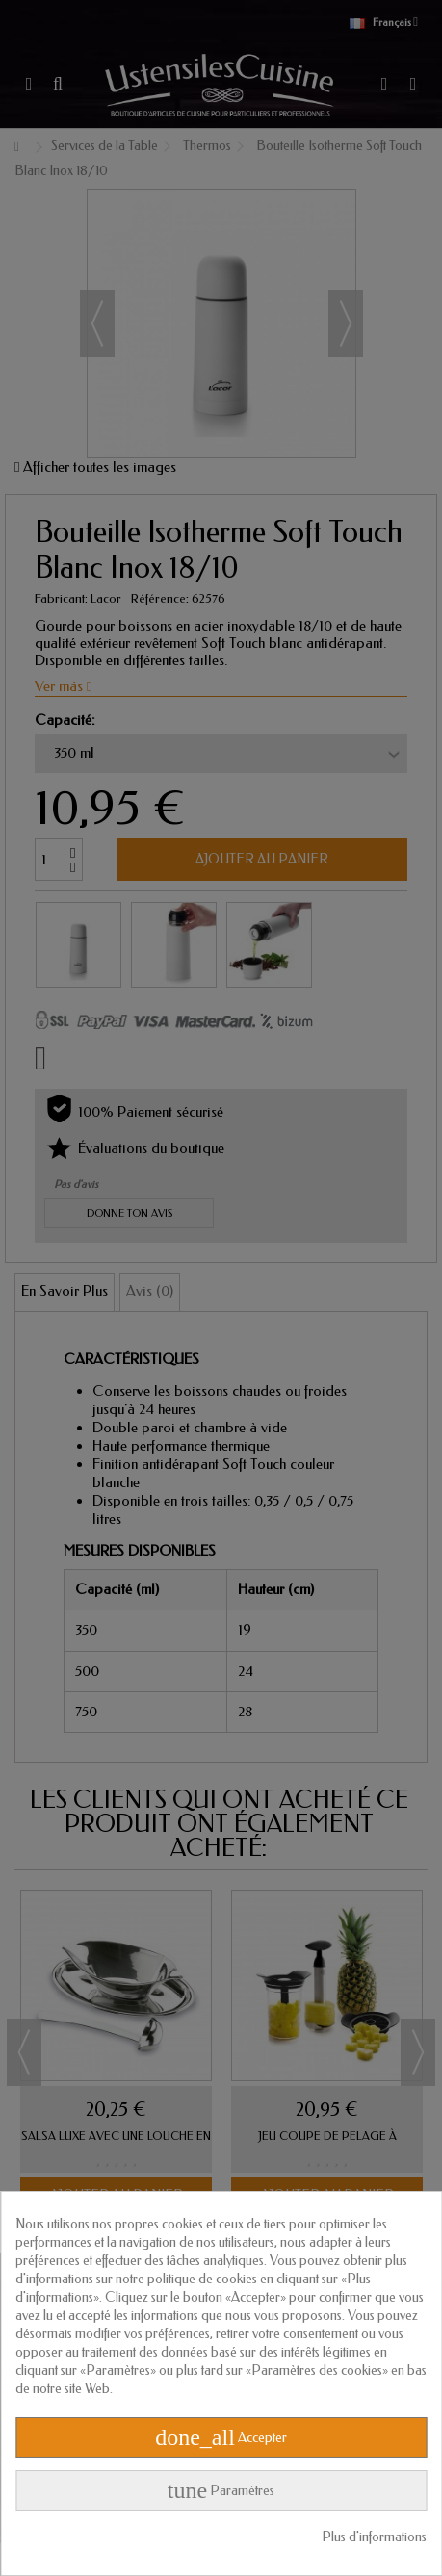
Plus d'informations (374, 2537)
